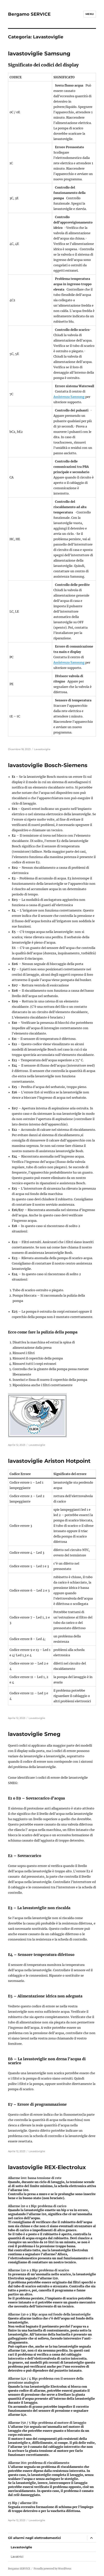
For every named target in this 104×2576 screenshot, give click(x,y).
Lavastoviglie (42, 749)
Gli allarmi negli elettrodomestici (34, 2538)
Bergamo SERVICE (29, 14)
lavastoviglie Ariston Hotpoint (49, 1461)
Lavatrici (17, 2556)
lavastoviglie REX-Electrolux (47, 2167)
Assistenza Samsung (69, 397)
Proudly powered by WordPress (52, 2568)
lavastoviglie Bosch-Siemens (47, 765)
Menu (89, 13)
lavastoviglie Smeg (34, 1734)
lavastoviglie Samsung (39, 53)
